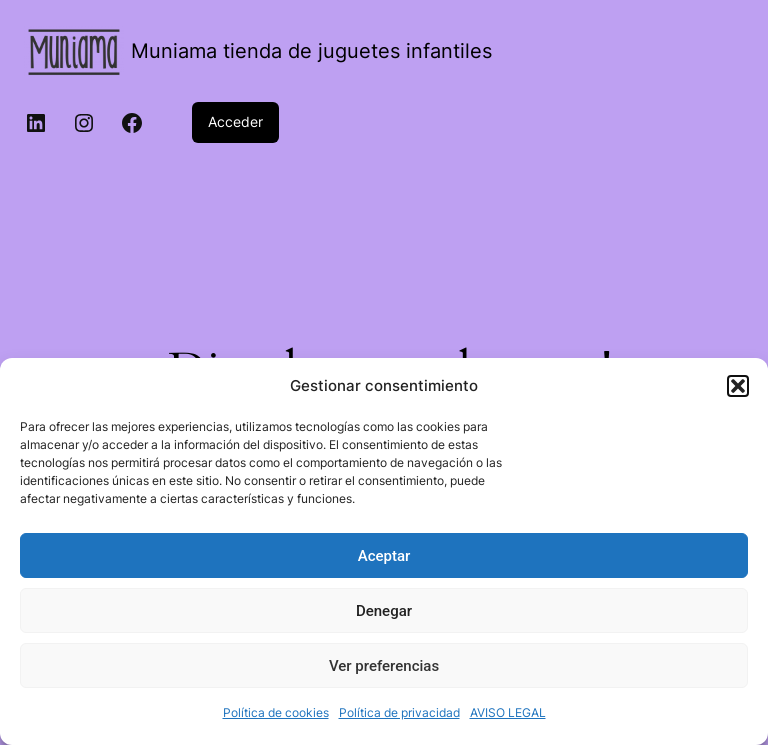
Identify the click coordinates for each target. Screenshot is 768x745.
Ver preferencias (384, 666)
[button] (738, 386)
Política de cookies (276, 712)
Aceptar (384, 556)
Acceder (235, 121)
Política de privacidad (399, 712)
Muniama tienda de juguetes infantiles (311, 51)
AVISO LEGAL (508, 712)
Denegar (384, 611)
